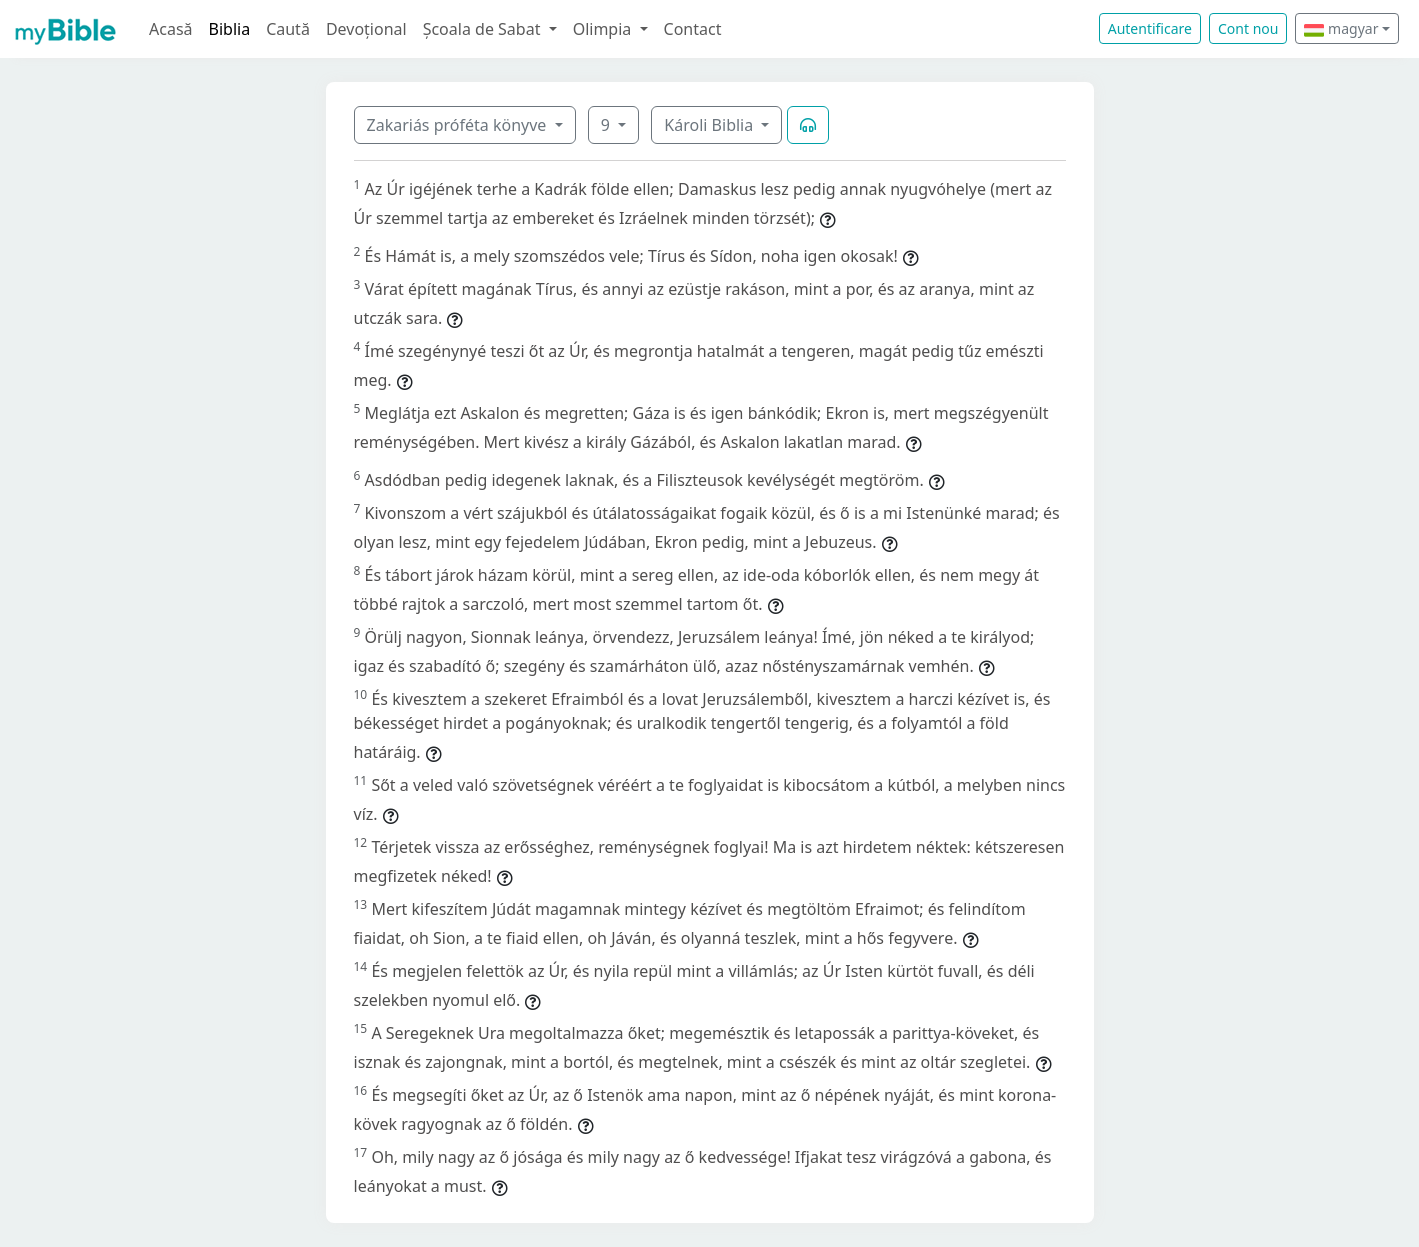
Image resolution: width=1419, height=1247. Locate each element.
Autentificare (1150, 28)
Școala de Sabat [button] (484, 29)
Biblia (230, 29)
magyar (1341, 28)
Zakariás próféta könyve (459, 125)
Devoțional (366, 29)
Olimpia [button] (604, 29)
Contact (693, 29)
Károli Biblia (710, 125)
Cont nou (1248, 28)
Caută (288, 29)
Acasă (171, 29)
